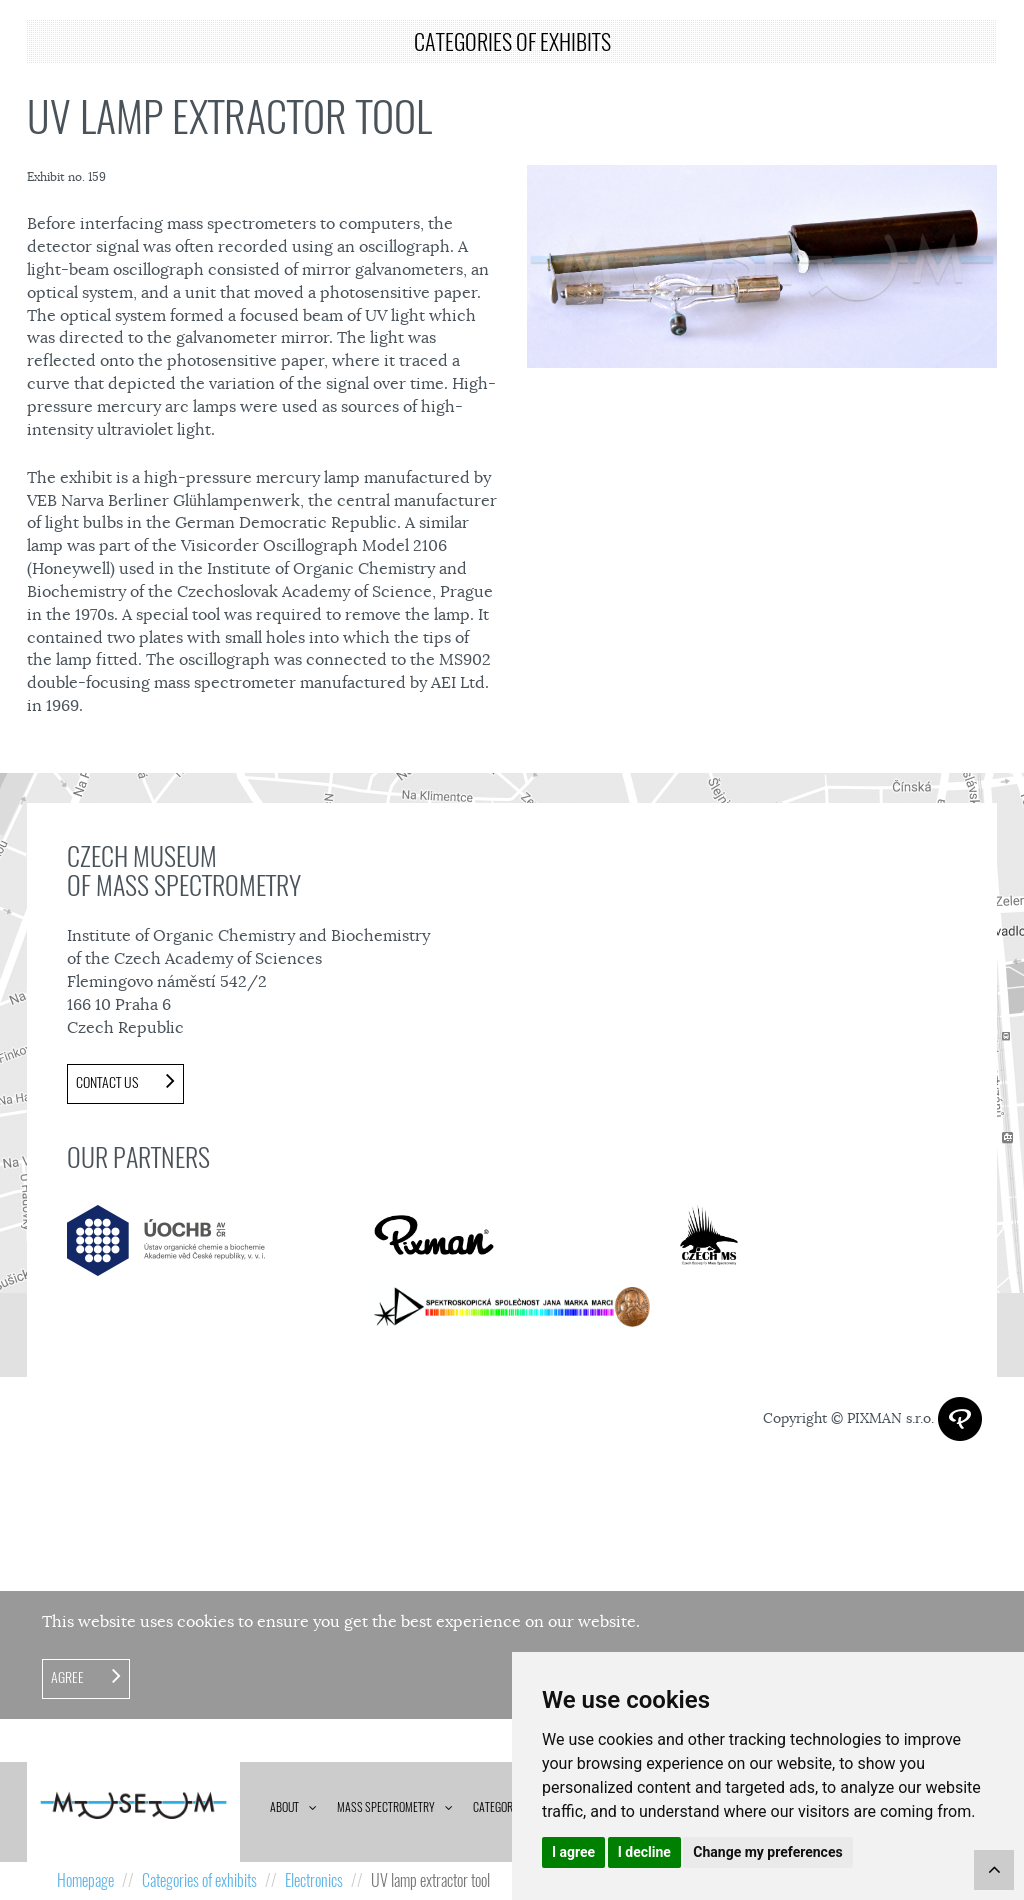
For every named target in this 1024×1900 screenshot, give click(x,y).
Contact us (108, 1082)
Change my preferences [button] (767, 1852)
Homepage (85, 1880)
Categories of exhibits (199, 1880)
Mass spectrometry (386, 1807)
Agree (69, 1677)
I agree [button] (573, 1852)
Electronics (314, 1880)
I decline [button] (644, 1852)
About (284, 1807)
